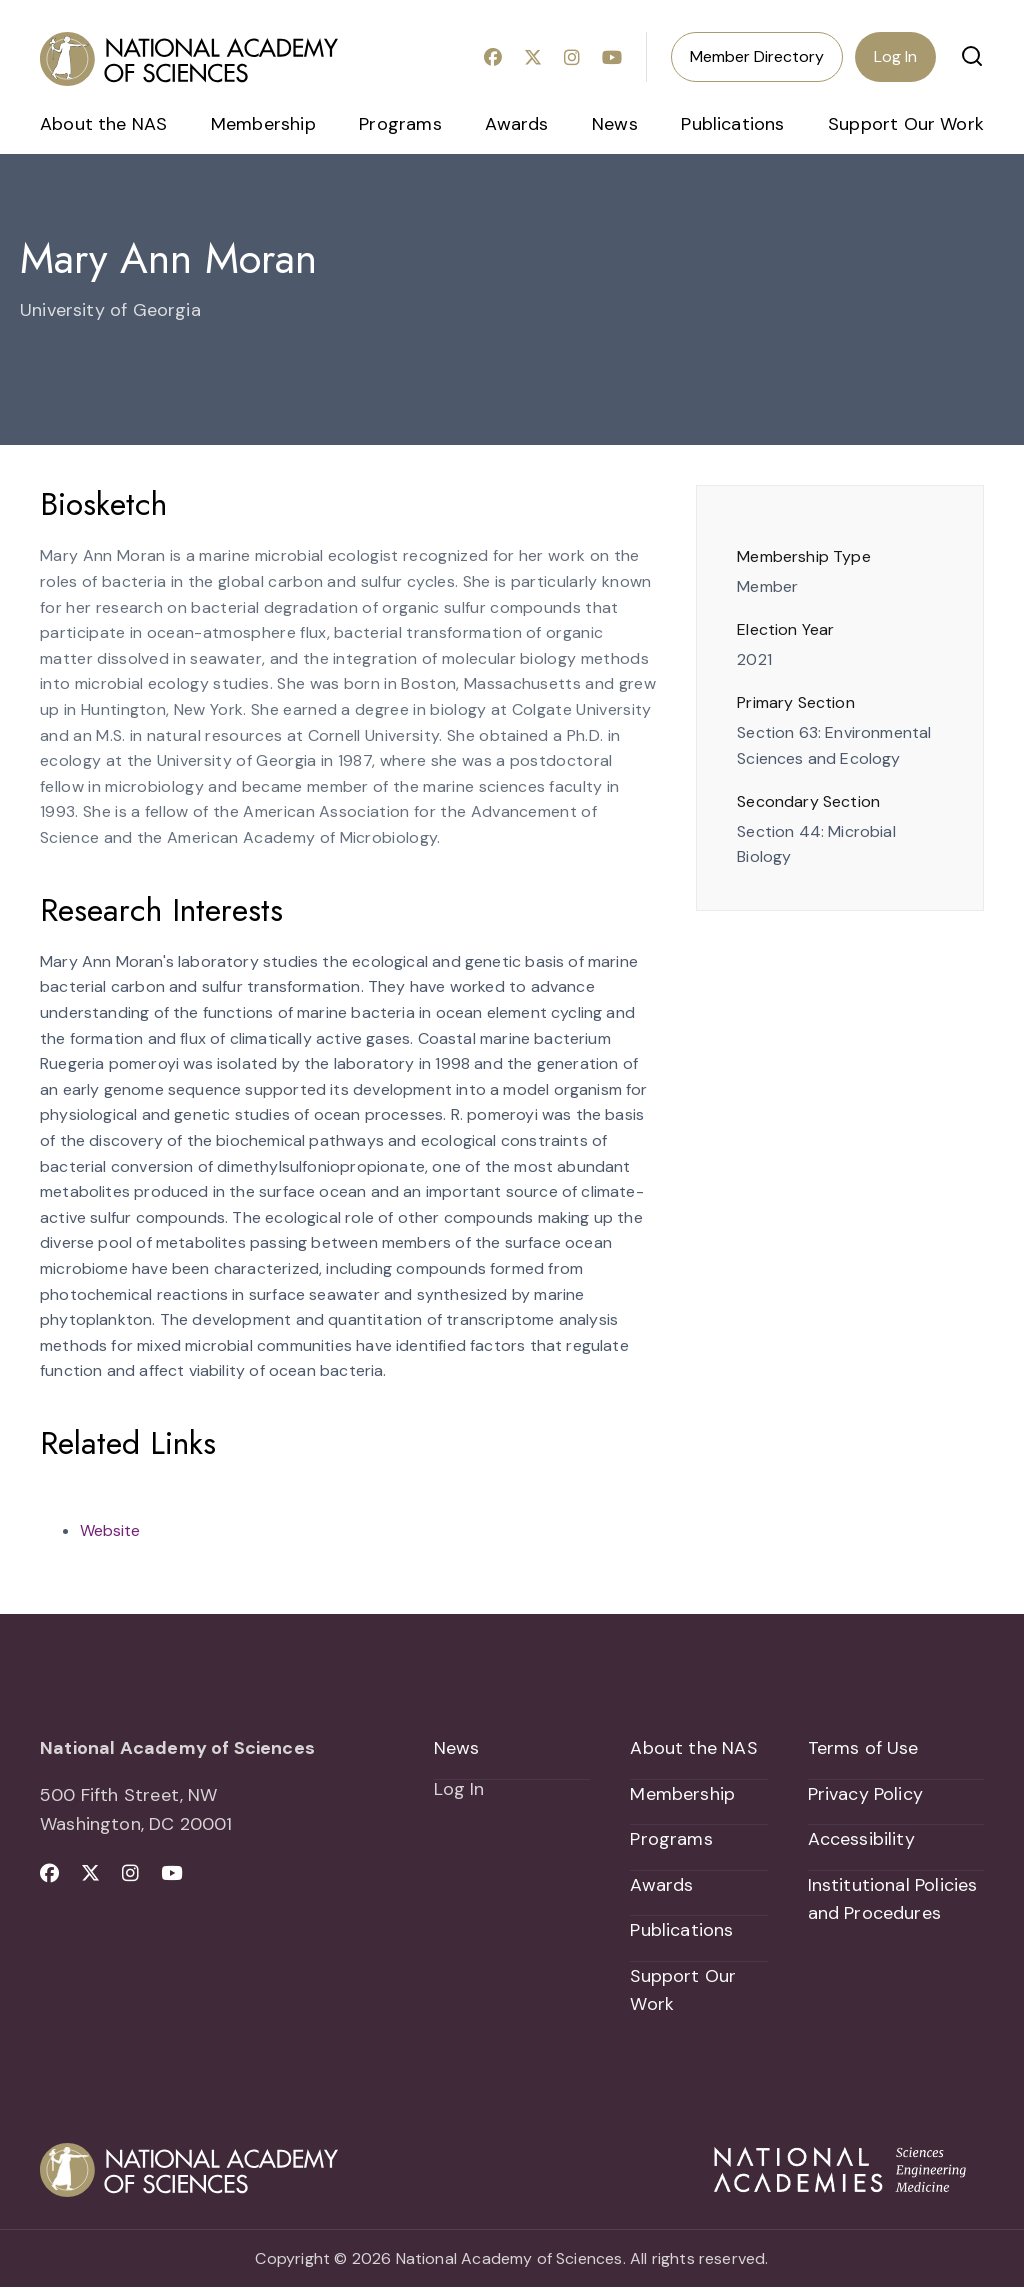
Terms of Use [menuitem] (863, 1748)
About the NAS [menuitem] (103, 124)
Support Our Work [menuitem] (906, 124)
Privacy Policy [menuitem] (866, 1794)
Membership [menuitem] (263, 124)
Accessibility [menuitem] (861, 1840)
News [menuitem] (615, 124)
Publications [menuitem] (732, 124)
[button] (972, 56)
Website (110, 1530)
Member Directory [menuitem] (757, 56)
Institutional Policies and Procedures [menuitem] (893, 1899)
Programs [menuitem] (400, 124)
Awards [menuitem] (516, 124)
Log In (895, 56)
